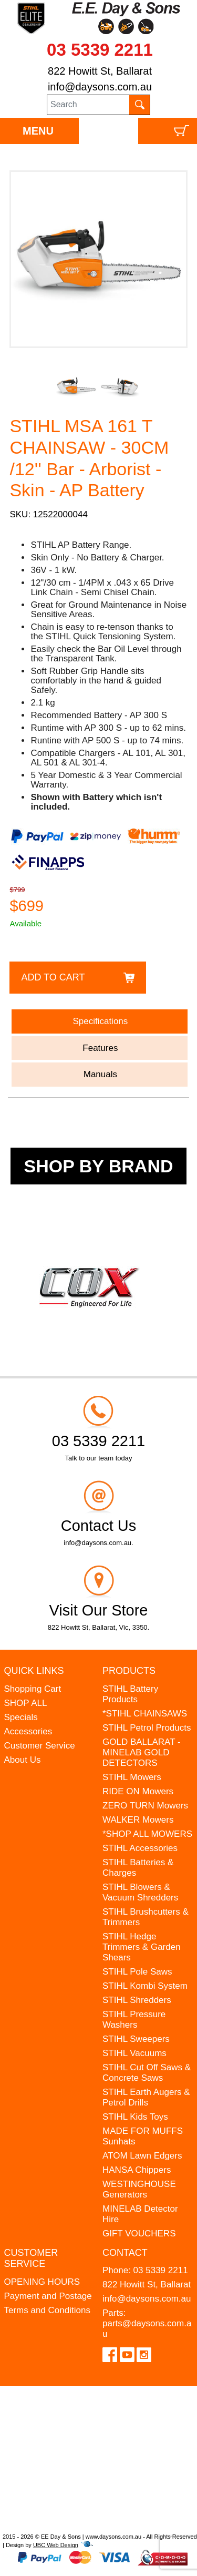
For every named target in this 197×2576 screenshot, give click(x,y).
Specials (21, 1717)
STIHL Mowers (131, 1777)
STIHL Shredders (136, 2000)
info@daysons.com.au (100, 87)
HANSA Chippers (136, 2170)
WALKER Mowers (137, 1820)
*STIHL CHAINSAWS (144, 1714)
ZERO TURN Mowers (145, 1806)
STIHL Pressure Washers (133, 2019)
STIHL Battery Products (130, 1694)
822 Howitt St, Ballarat (100, 71)
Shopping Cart (32, 1689)
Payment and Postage (48, 2296)
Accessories (28, 1731)
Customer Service (39, 1746)
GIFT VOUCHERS (138, 2233)
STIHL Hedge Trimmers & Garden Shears (141, 1946)
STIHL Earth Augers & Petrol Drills (146, 2097)
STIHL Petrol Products (146, 1728)
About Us (22, 1760)
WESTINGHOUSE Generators (139, 2189)
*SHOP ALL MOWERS (147, 1834)
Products (128, 1670)
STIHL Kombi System (145, 1986)
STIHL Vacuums (134, 2053)
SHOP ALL (25, 1703)
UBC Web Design (55, 2545)
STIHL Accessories (140, 1848)
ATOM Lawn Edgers (142, 2156)
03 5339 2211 (100, 49)
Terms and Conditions (47, 2310)
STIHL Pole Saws (137, 1972)
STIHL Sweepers (136, 2039)
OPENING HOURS (42, 2282)
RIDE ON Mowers (137, 1791)
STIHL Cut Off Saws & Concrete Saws (146, 2072)
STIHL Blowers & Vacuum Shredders (140, 1892)
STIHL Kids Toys (135, 2117)
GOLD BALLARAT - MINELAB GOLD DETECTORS (141, 1752)
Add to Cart (53, 977)
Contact (125, 2252)
